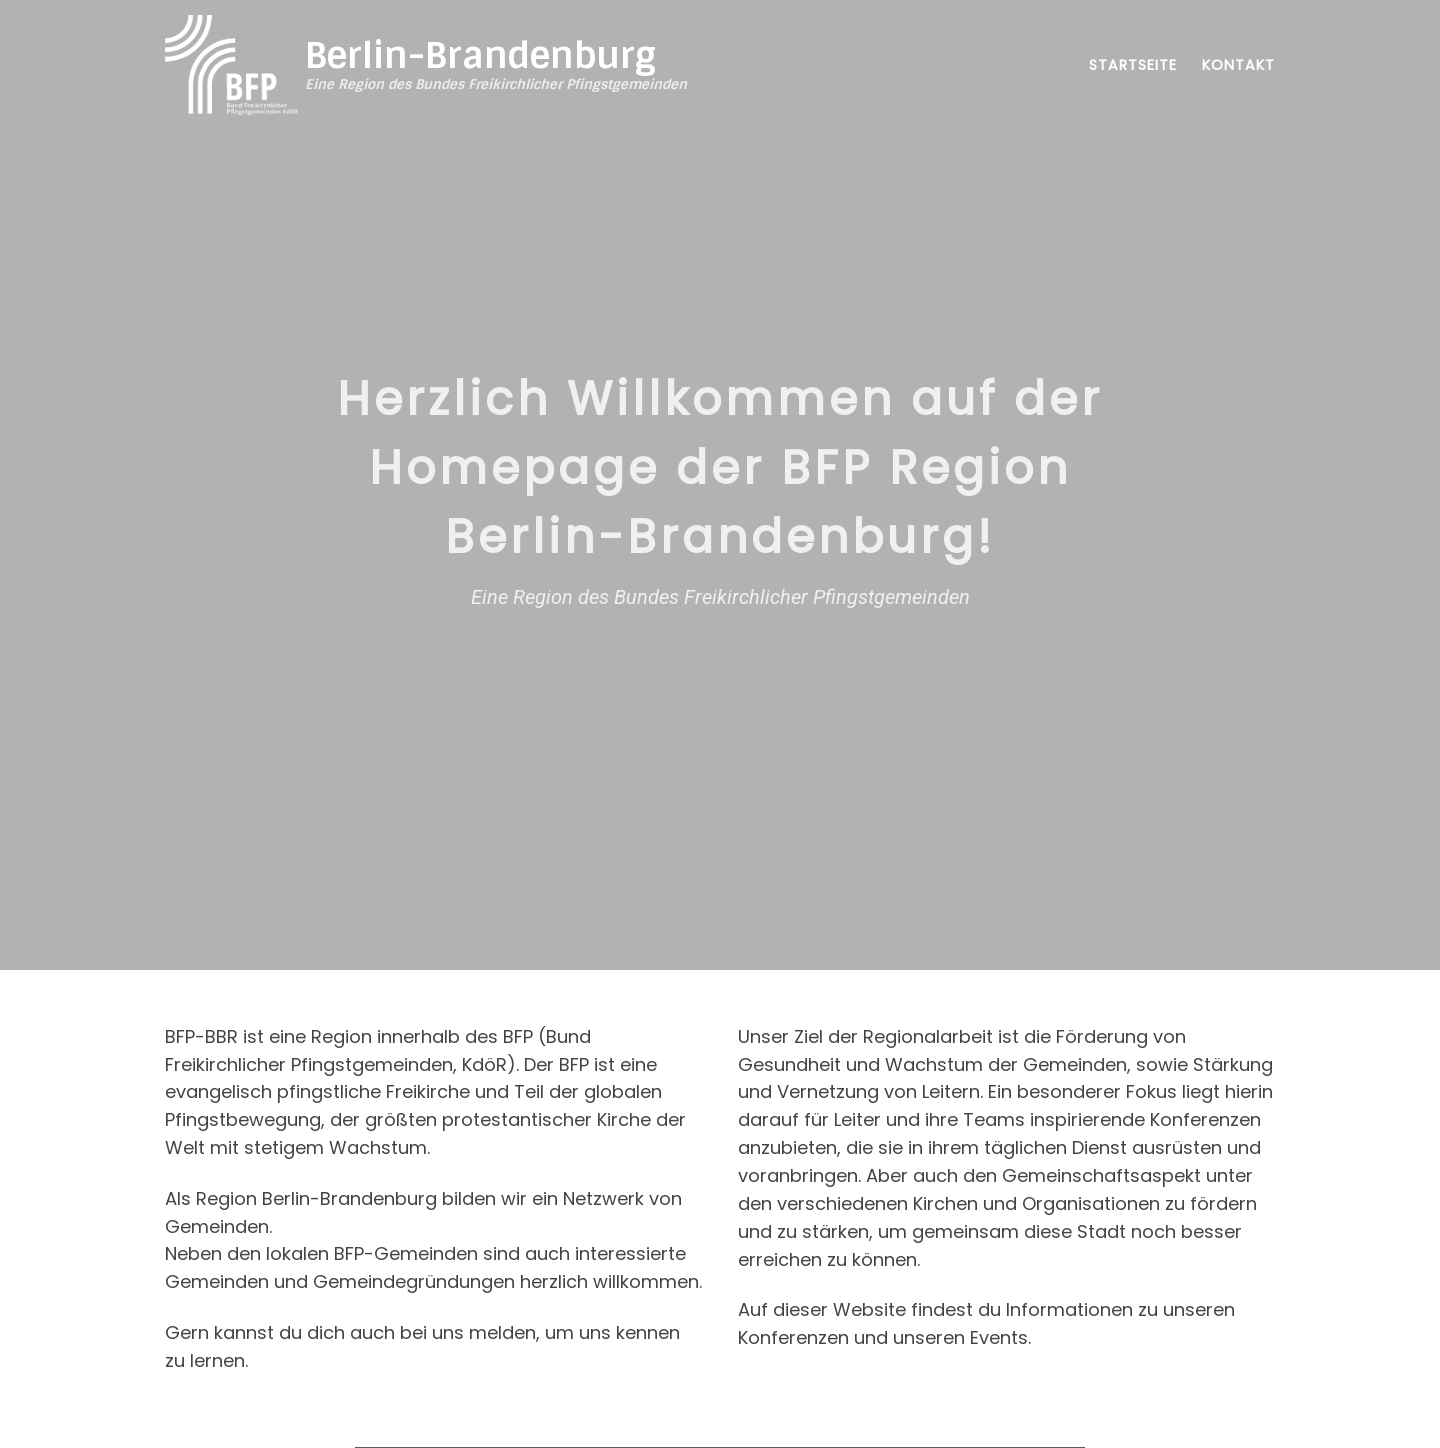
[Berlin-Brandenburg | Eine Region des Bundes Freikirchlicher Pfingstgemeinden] (231, 63)
